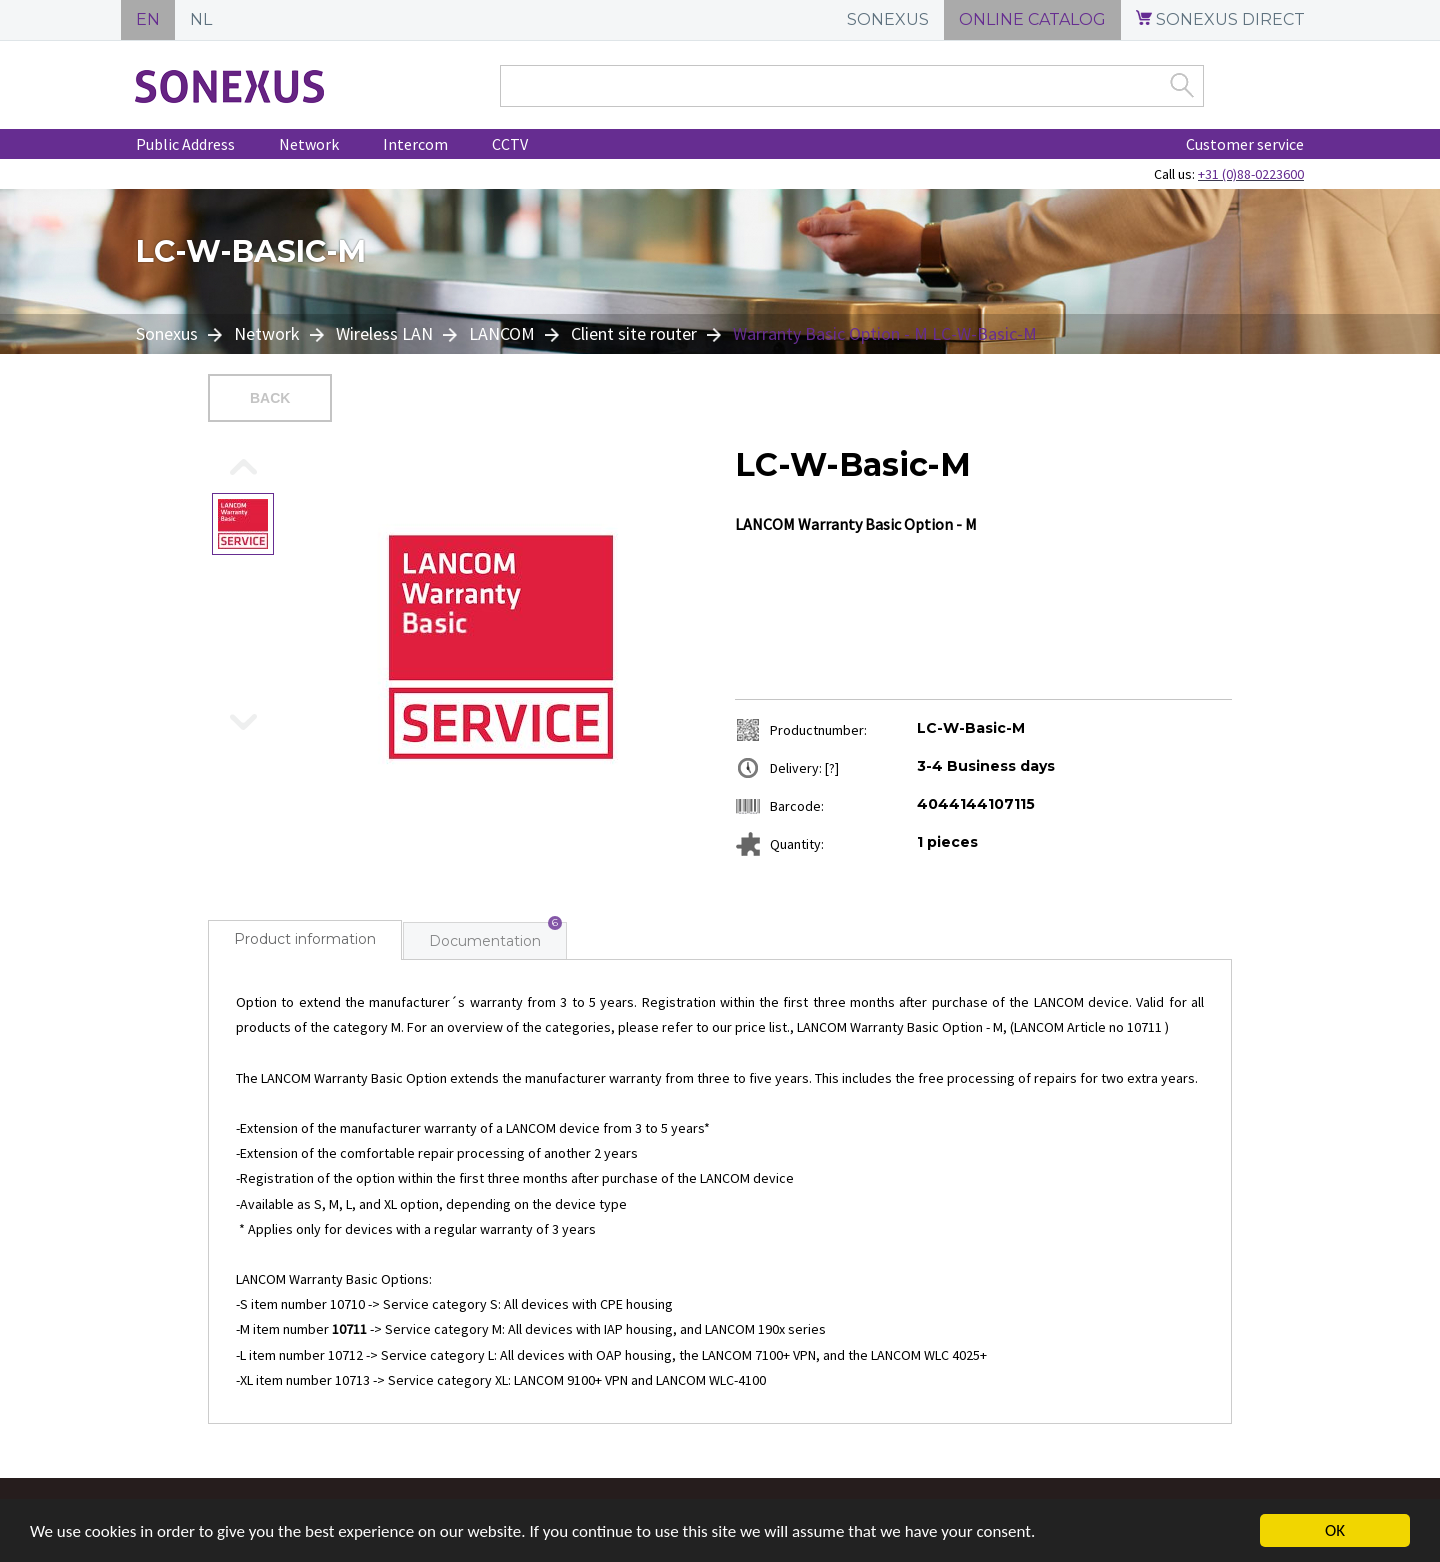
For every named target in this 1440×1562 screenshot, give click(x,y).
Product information (305, 939)
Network (309, 144)
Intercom (415, 144)
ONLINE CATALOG (1032, 19)
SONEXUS (888, 19)
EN (148, 19)
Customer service (1245, 144)
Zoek (1182, 85)
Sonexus (169, 333)
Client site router (634, 333)
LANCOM (502, 333)
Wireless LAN (384, 333)
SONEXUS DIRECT (1220, 19)
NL (201, 19)
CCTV (510, 144)
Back (270, 398)
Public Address (185, 144)
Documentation (485, 941)
